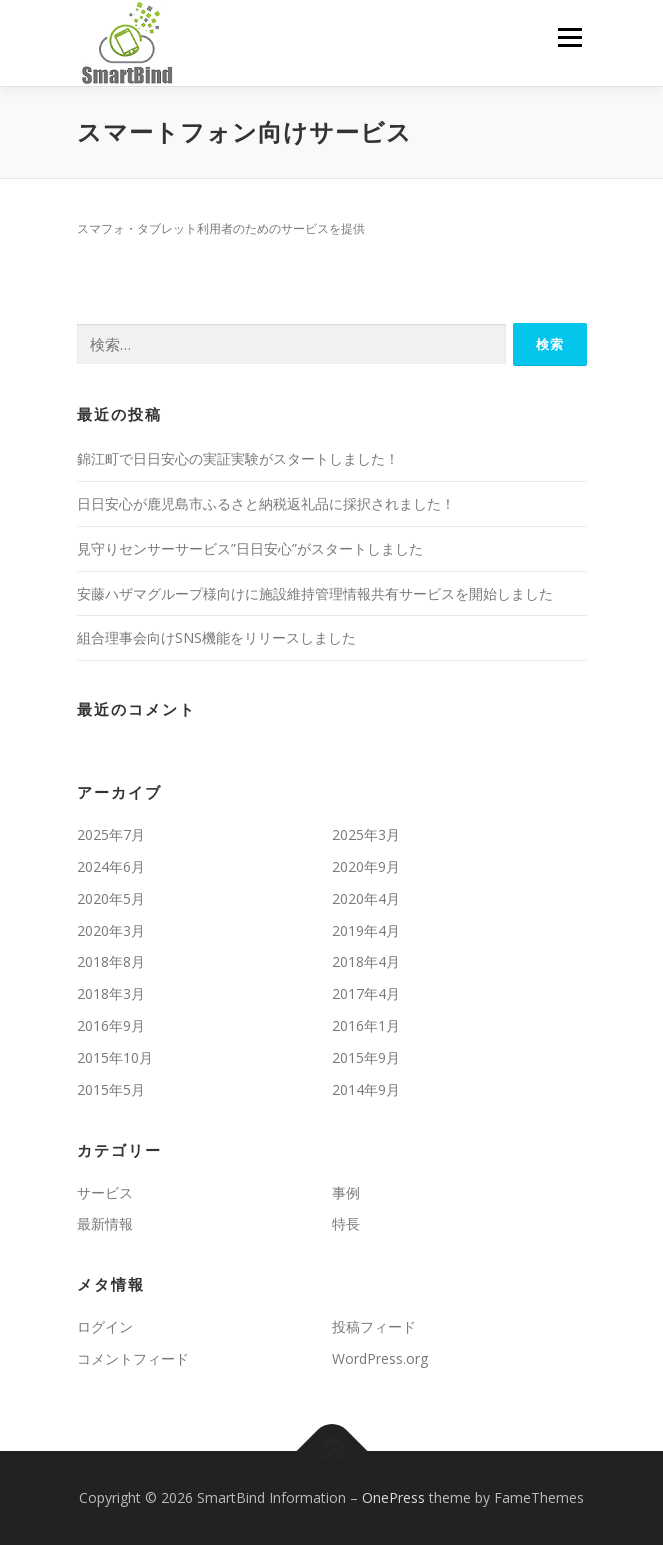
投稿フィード (374, 1326)
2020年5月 (111, 898)
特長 (346, 1223)
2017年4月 (366, 993)
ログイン (105, 1326)
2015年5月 (111, 1089)
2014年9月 (366, 1089)
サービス (105, 1192)
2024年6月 (111, 866)
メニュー (569, 37)
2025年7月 (111, 834)
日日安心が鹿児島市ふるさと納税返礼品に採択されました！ (266, 503)
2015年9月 (366, 1057)
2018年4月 (366, 961)
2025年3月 (366, 834)
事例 (346, 1192)
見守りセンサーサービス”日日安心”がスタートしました (250, 548)
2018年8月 (111, 961)
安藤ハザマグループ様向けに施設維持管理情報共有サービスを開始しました (315, 593)
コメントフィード (133, 1358)
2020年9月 (366, 866)
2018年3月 (111, 993)
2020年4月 (366, 898)
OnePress (393, 1497)
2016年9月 (111, 1025)
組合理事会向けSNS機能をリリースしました (216, 637)
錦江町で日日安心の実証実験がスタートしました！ (238, 458)
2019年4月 (366, 930)
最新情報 (105, 1223)
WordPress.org (380, 1358)
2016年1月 (366, 1025)
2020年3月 (111, 930)
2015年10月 (115, 1057)
